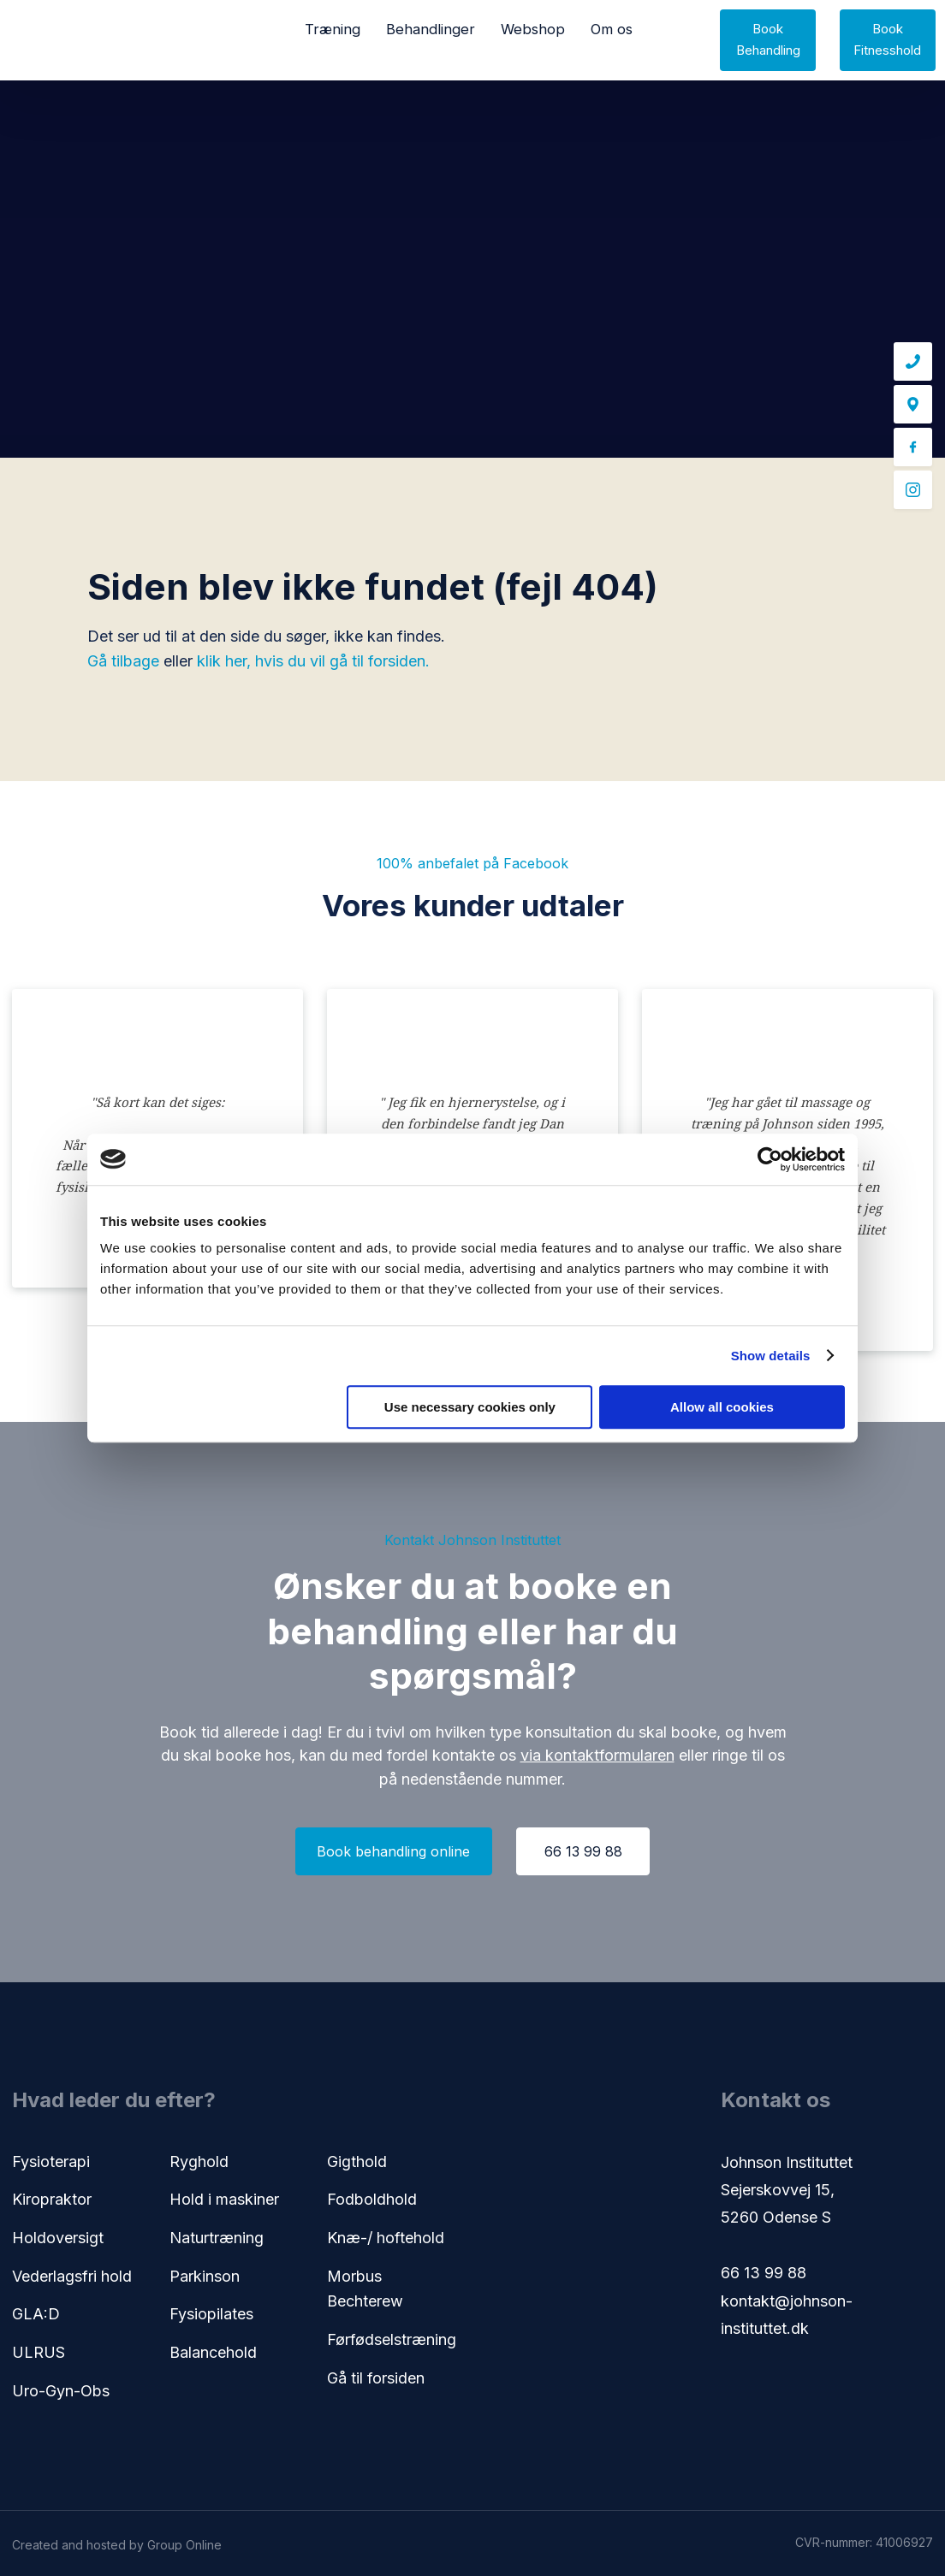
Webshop (533, 29)
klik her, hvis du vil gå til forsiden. (313, 661)
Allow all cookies (722, 1407)
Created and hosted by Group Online (117, 2545)
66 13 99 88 (763, 2273)
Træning (332, 29)
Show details (771, 1355)
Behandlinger (430, 29)
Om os (612, 29)
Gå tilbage (123, 661)
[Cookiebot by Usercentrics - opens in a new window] (770, 1159)
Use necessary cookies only (470, 1407)
